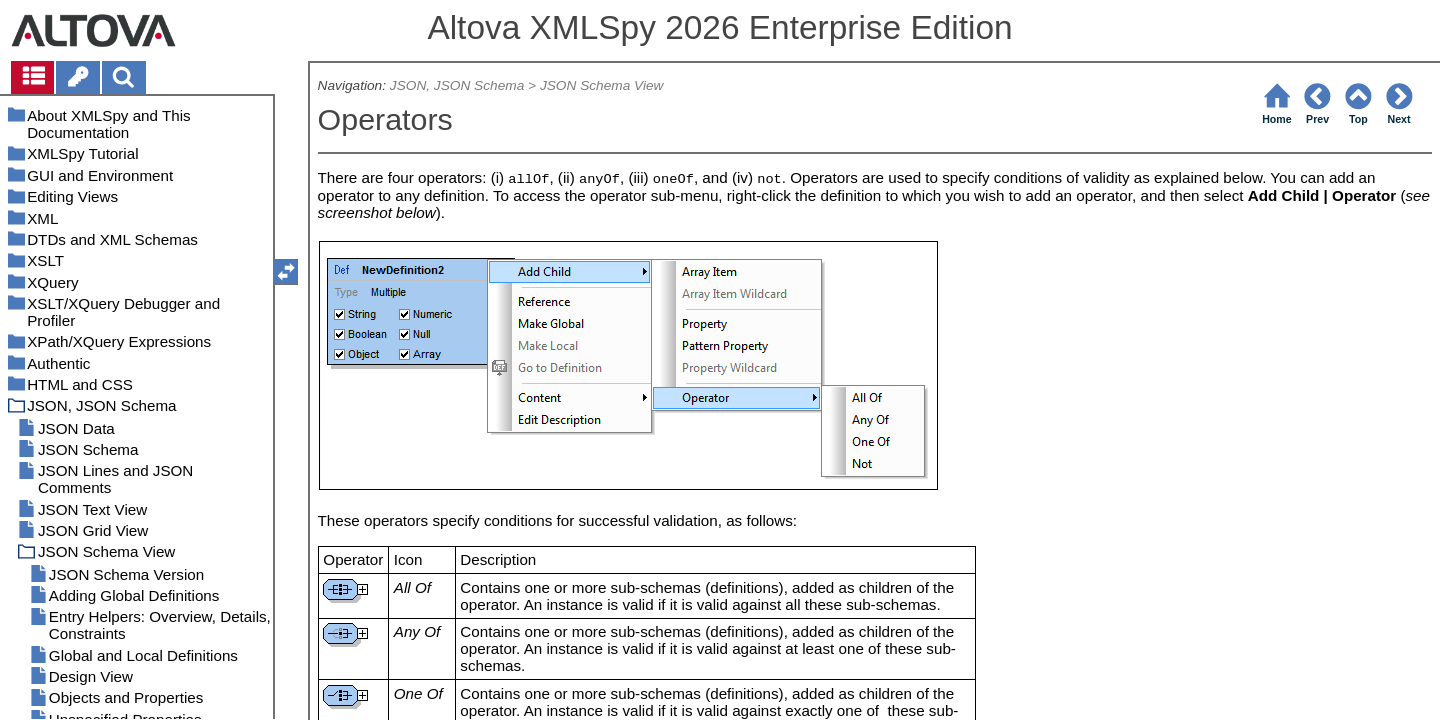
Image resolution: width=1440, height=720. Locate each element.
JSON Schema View (602, 85)
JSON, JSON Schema (457, 85)
